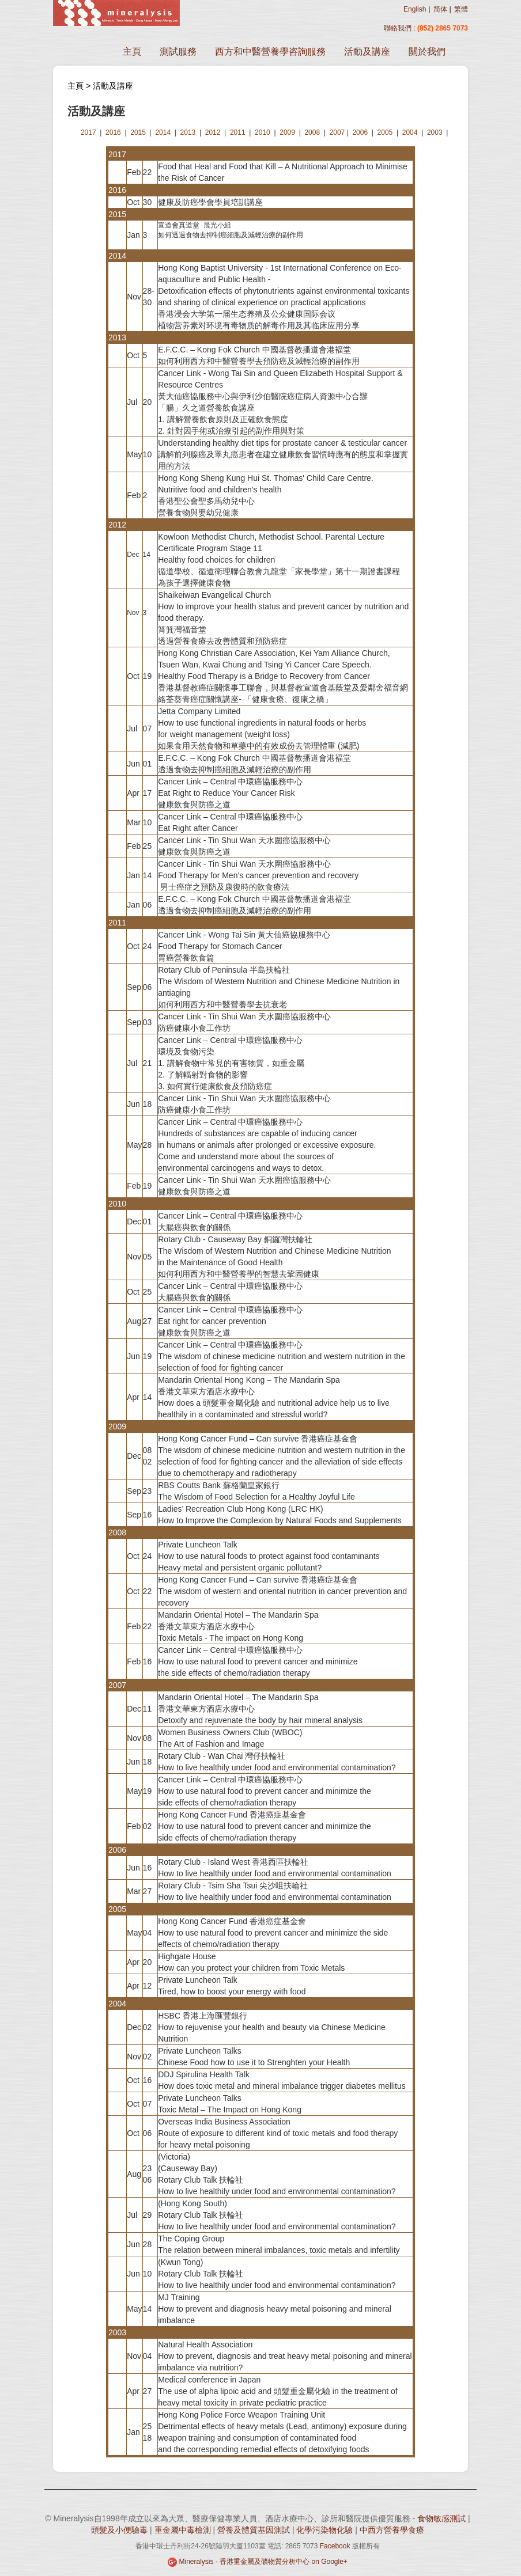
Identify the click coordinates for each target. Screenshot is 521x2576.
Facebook (335, 2546)
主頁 (132, 51)
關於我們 (427, 51)
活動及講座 (367, 51)
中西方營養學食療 (392, 2530)
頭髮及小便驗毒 (119, 2530)
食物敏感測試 (441, 2518)
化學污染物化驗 (324, 2530)
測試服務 (178, 51)
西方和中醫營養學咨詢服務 (270, 51)
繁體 (461, 9)
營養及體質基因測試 (253, 2530)
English (414, 9)
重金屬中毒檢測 (182, 2530)
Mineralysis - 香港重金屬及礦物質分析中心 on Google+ (263, 2562)
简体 (440, 9)
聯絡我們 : (400, 28)
